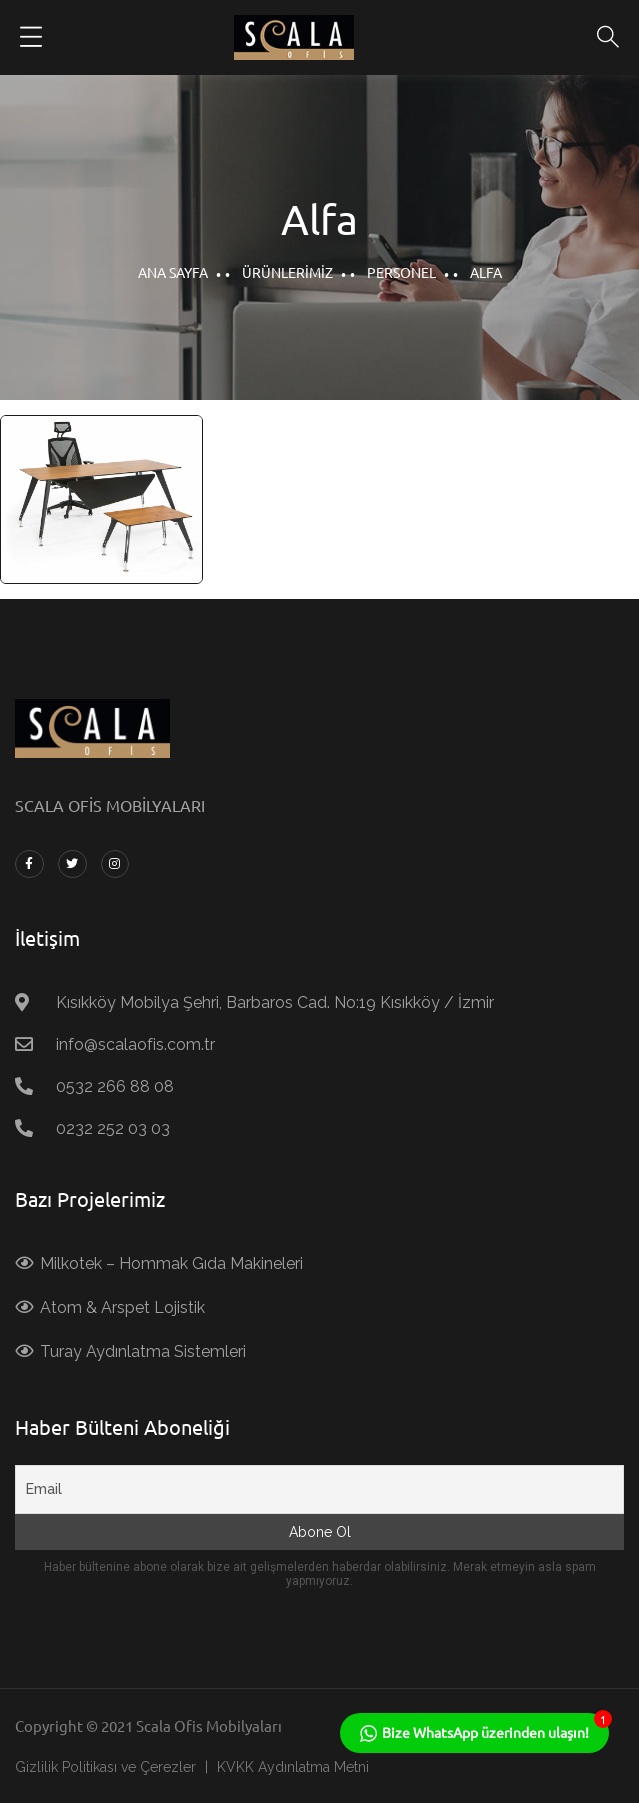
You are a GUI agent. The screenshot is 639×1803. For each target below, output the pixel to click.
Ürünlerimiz (287, 272)
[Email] (319, 1489)
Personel (401, 272)
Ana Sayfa (173, 272)
